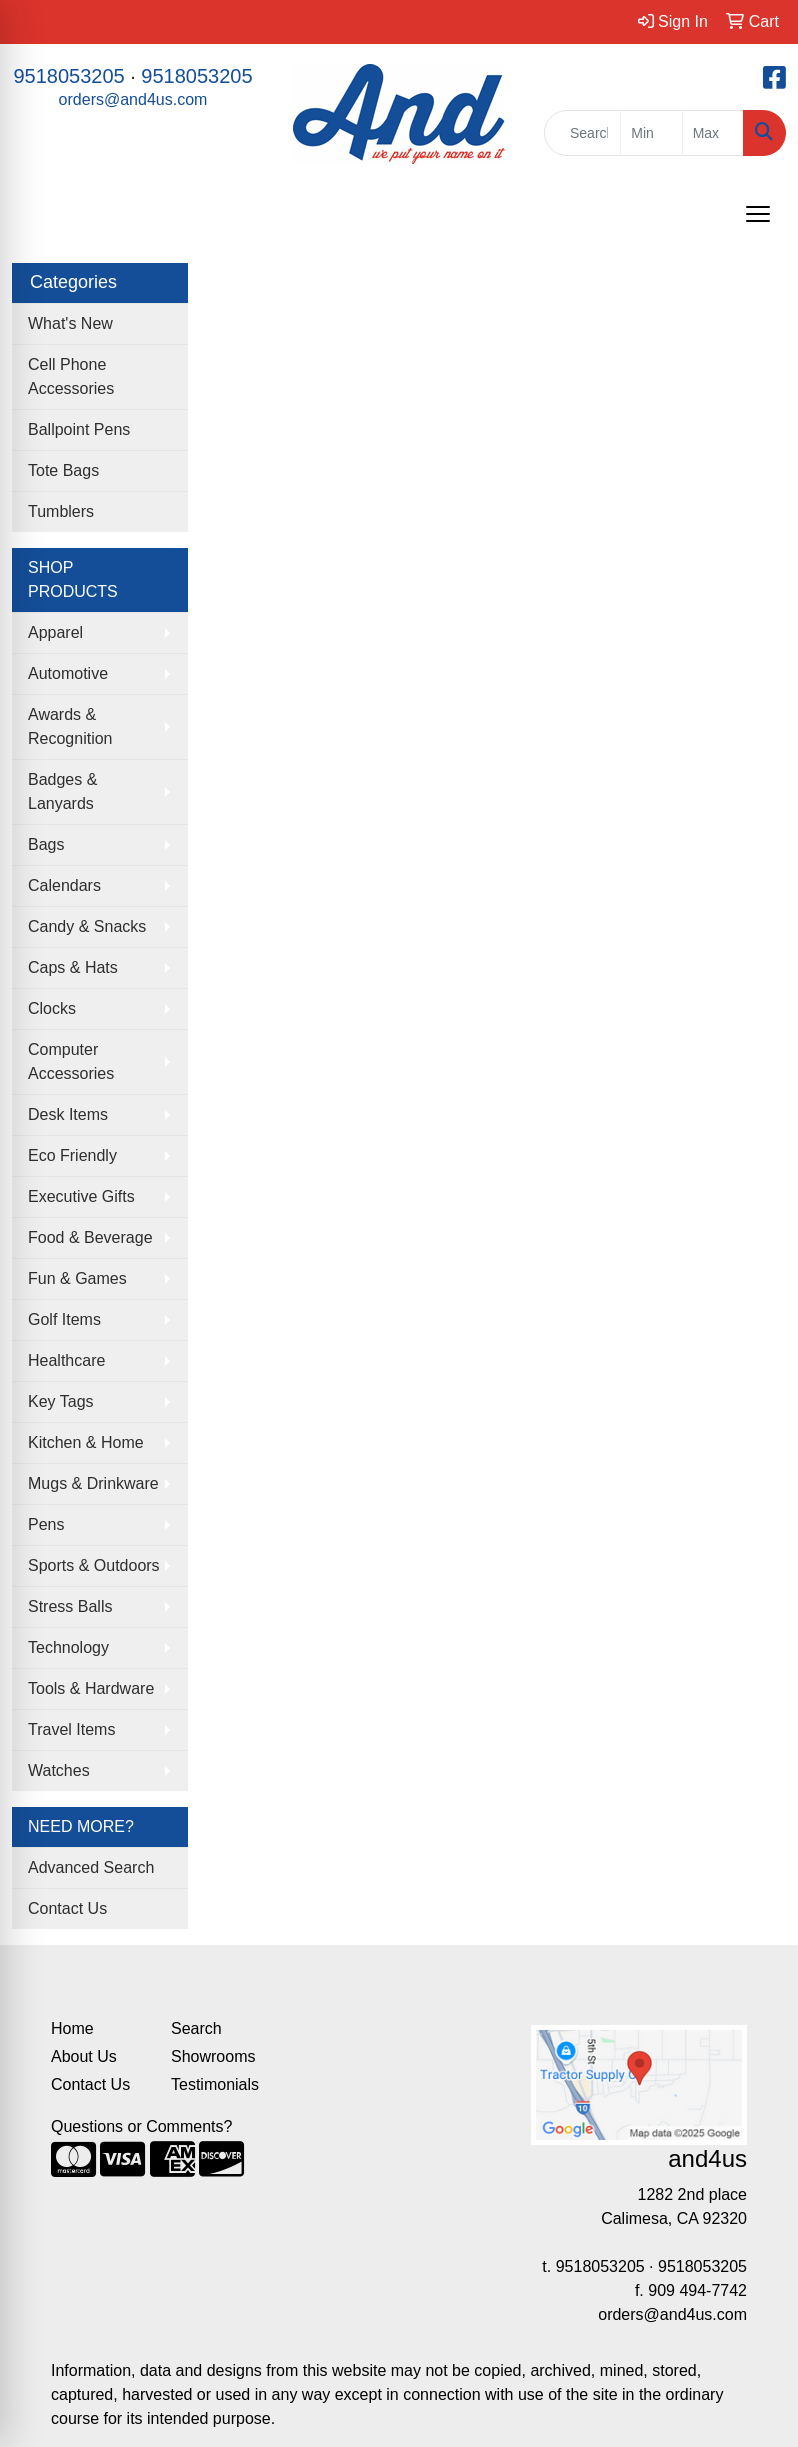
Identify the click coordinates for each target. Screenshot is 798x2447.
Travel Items (71, 1729)
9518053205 (68, 76)
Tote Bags (63, 470)
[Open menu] (758, 214)
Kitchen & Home (86, 1442)
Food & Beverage (90, 1237)
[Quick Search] (582, 133)
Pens (46, 1524)
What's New (70, 323)
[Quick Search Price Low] (651, 133)
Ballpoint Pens (79, 429)
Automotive (68, 673)
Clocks (52, 1008)
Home (72, 2028)
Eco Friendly (72, 1155)
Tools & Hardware (91, 1688)
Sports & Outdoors (94, 1565)
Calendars (64, 885)
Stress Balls (70, 1606)
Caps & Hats (73, 967)
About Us (84, 2056)
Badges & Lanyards (62, 791)
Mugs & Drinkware (93, 1483)
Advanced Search (91, 1867)
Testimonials (215, 2084)
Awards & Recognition (70, 726)
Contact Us (67, 1908)
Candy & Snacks (87, 926)
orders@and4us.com (133, 99)
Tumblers (61, 511)
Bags (46, 844)
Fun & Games (77, 1278)
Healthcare (66, 1360)
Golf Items (64, 1319)
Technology (68, 1647)
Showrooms (213, 2056)
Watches (59, 1770)
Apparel (55, 632)
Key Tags (61, 1401)
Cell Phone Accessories (71, 376)
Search (196, 2028)
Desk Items (68, 1114)
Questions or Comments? (141, 2126)
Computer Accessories (71, 1061)
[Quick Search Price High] (713, 133)
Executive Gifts (81, 1196)
